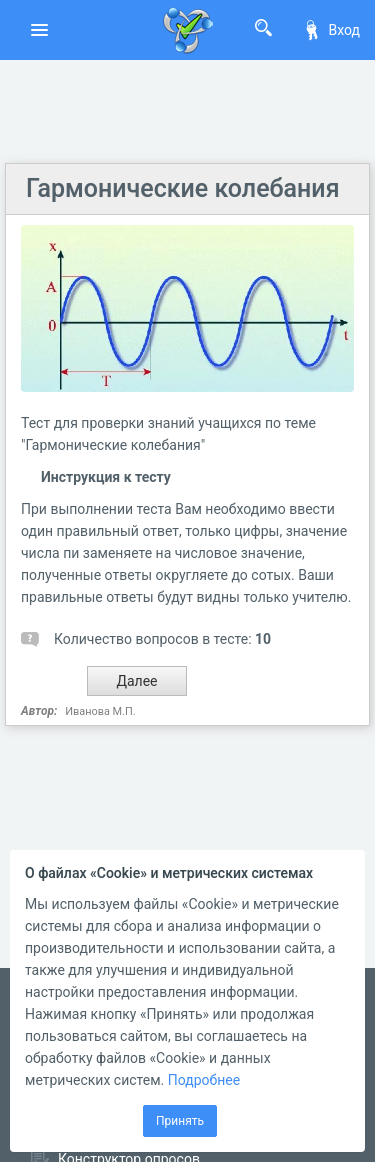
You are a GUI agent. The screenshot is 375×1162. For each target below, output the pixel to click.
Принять (180, 1121)
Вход (331, 30)
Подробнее (204, 1080)
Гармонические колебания (183, 188)
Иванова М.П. (100, 711)
